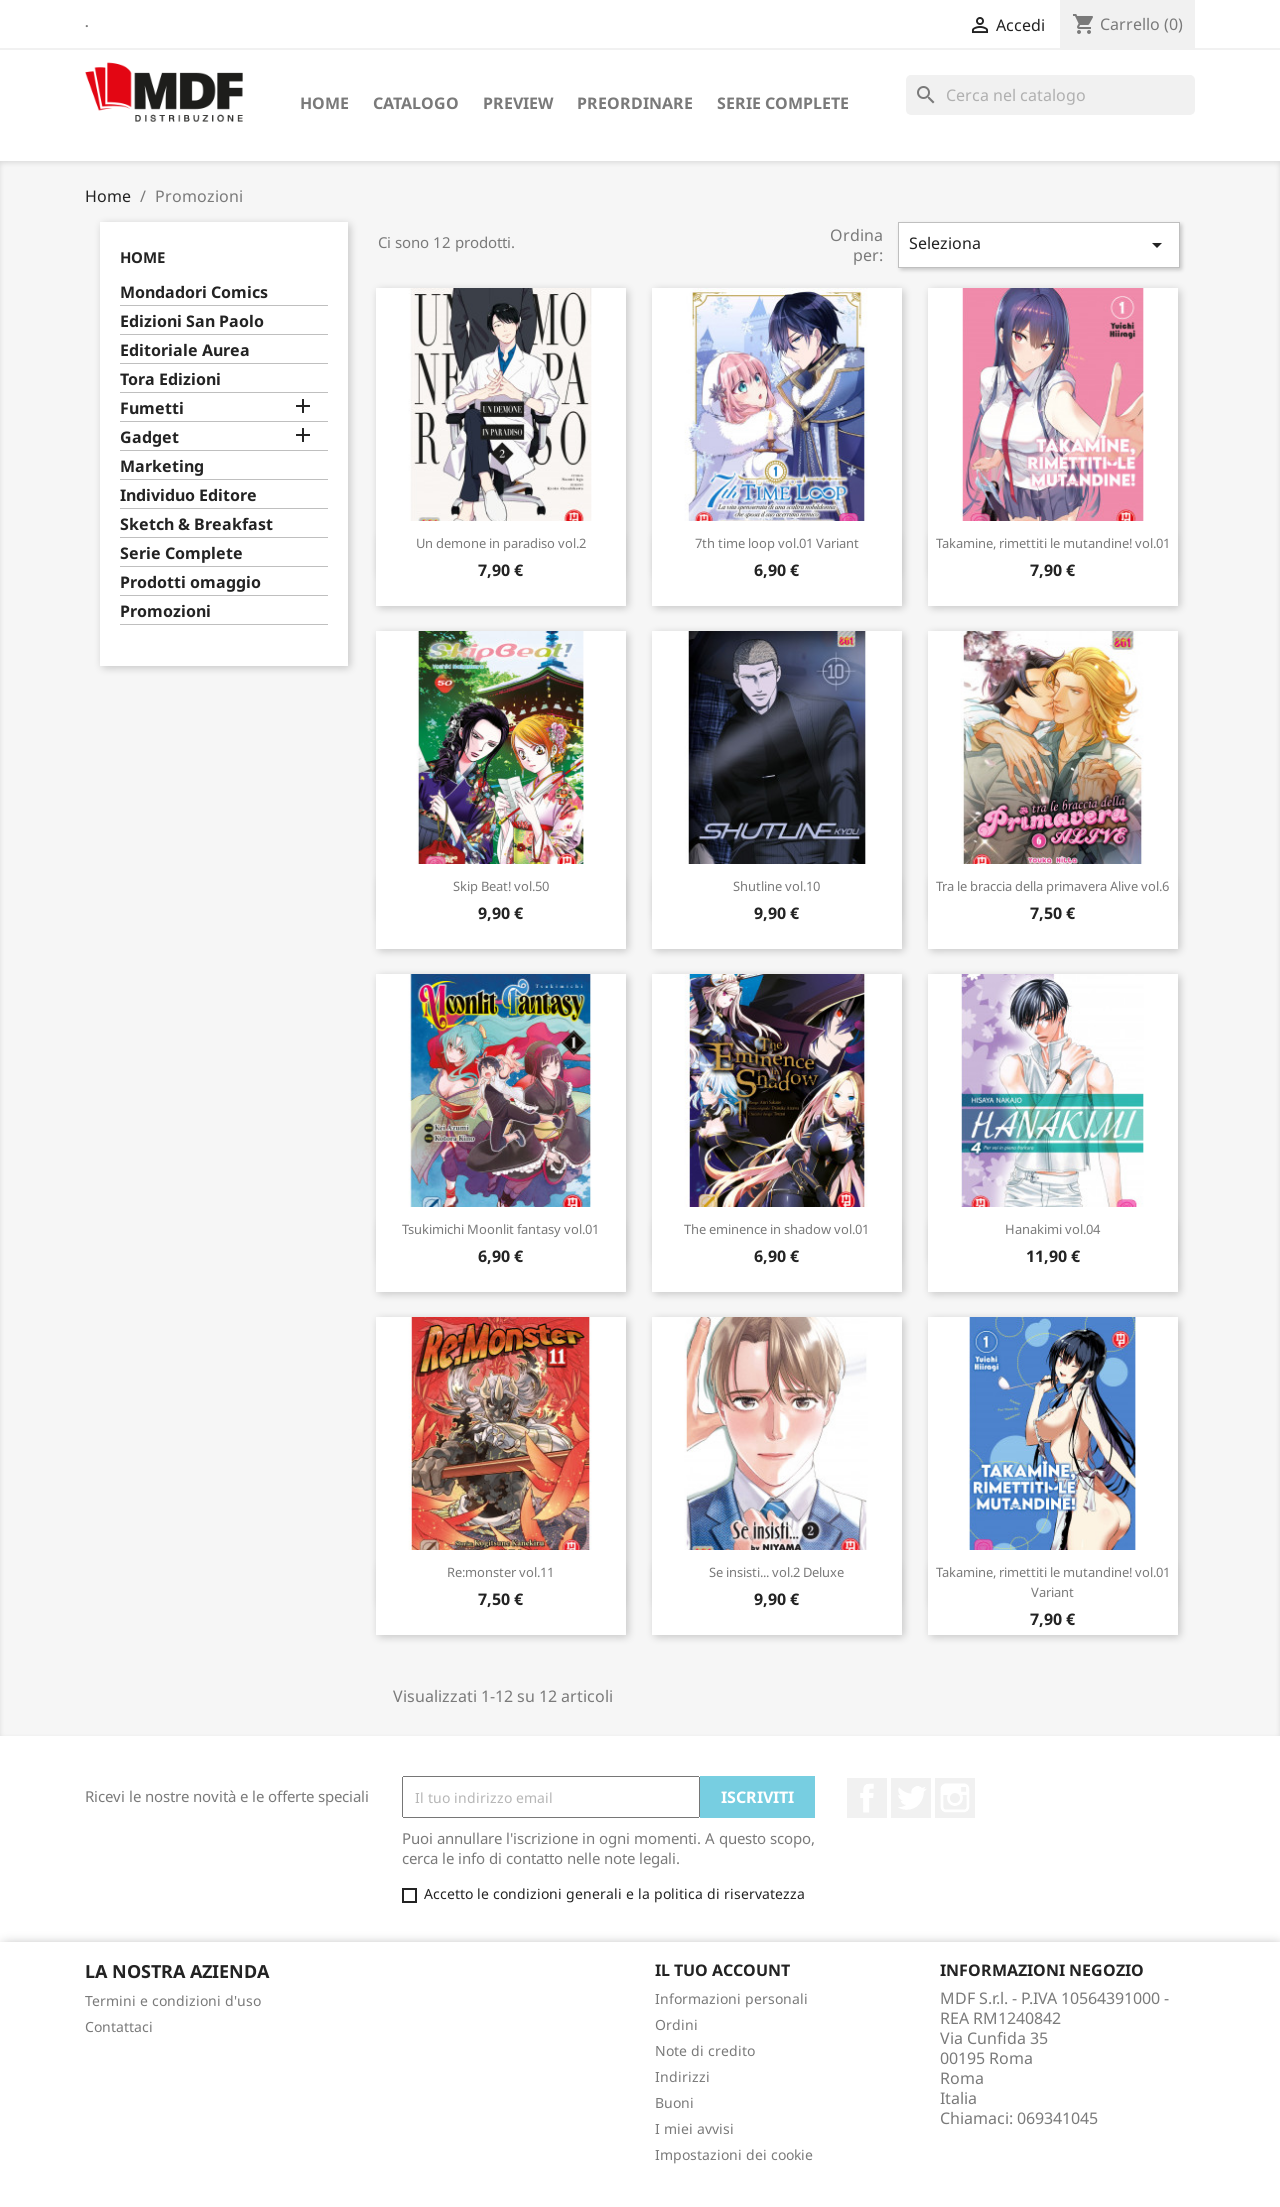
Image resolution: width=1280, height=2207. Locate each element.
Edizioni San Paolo (192, 321)
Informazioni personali (731, 1998)
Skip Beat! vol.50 (501, 886)
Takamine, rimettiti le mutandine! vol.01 (1053, 543)
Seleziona (1039, 244)
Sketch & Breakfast (196, 524)
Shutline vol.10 (776, 886)
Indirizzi (682, 2076)
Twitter (911, 1798)
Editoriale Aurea (185, 350)
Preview (518, 103)
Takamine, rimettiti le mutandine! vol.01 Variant (1053, 1582)
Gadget (149, 437)
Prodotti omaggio (190, 582)
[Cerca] (1050, 95)
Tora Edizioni (170, 379)
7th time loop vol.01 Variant (777, 543)
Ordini (676, 2024)
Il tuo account (722, 1970)
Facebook (867, 1798)
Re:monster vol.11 (500, 1572)
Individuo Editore (188, 495)
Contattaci (119, 2026)
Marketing (162, 466)
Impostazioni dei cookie (734, 2154)
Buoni (674, 2102)
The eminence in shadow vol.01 (776, 1229)
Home (324, 103)
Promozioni (165, 611)
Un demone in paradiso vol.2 (501, 543)
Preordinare (635, 103)
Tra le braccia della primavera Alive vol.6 (1052, 886)
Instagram (955, 1798)
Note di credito (705, 2050)
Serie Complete (783, 103)
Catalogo (416, 103)
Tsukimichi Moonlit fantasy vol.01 (500, 1229)
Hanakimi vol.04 (1052, 1229)
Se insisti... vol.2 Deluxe (776, 1572)
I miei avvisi (694, 2128)
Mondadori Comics (194, 292)
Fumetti (152, 408)
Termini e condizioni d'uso (173, 2000)
